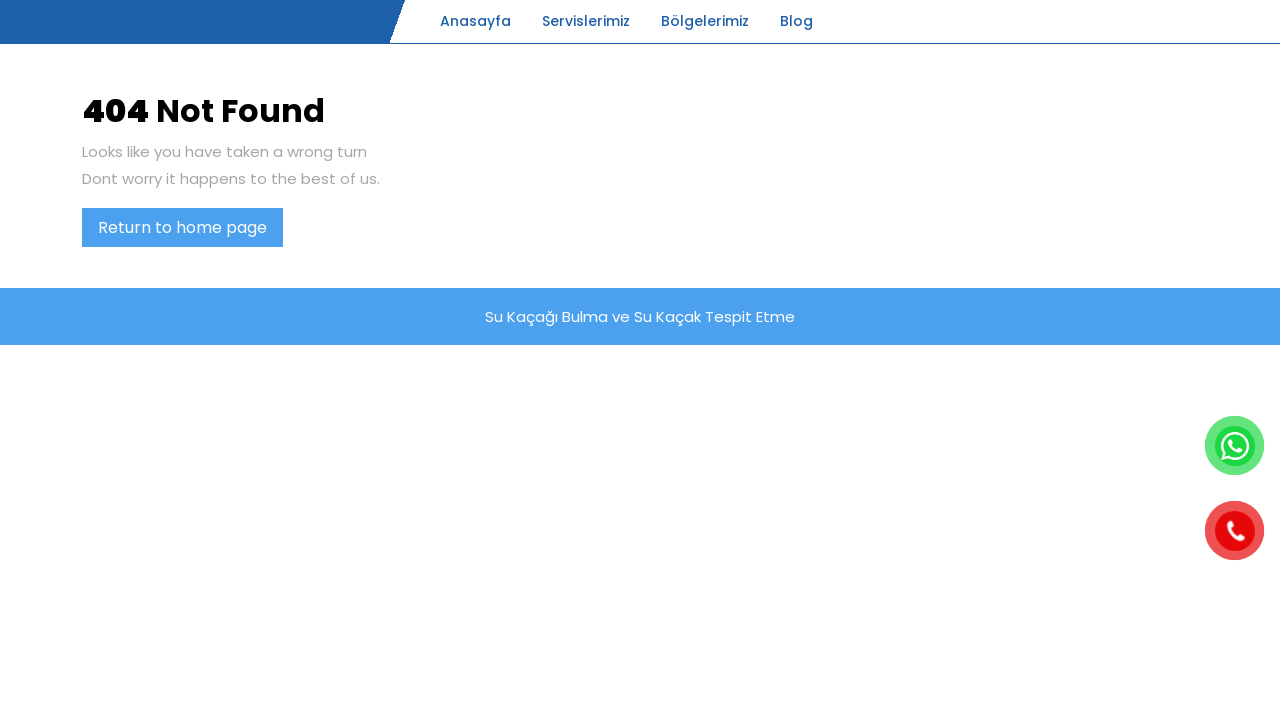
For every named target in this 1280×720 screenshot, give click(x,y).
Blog (796, 21)
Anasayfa (475, 21)
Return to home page (190, 231)
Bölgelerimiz (705, 21)
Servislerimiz (586, 21)
